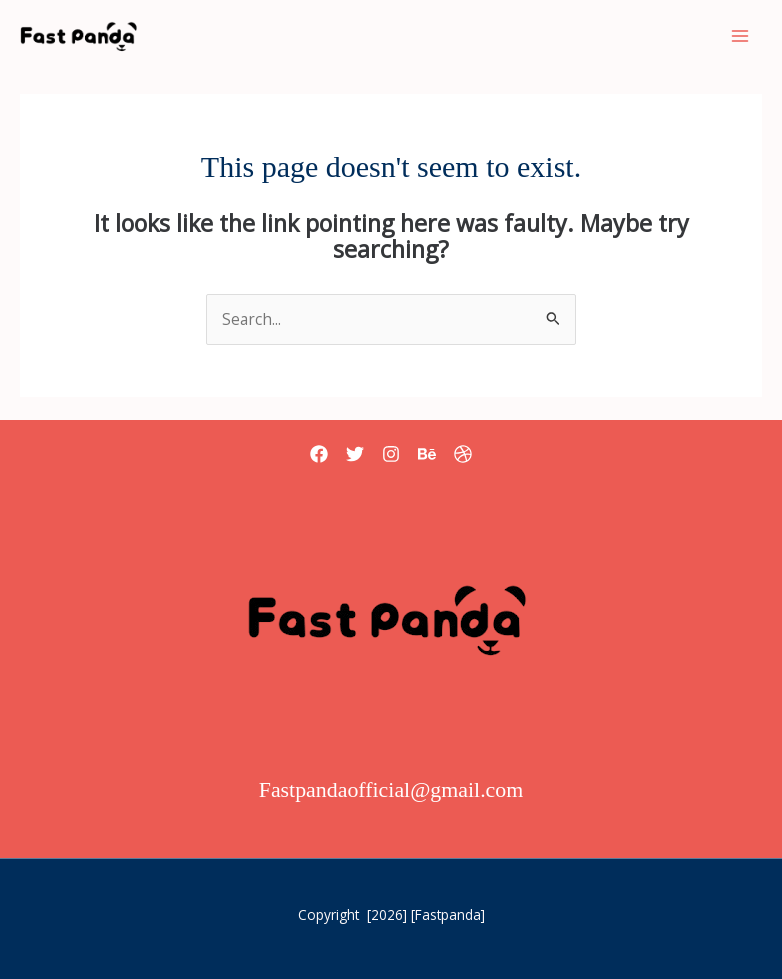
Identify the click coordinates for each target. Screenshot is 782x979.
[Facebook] (319, 454)
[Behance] (427, 454)
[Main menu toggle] (740, 35)
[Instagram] (391, 454)
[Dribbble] (463, 454)
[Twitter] (355, 454)
